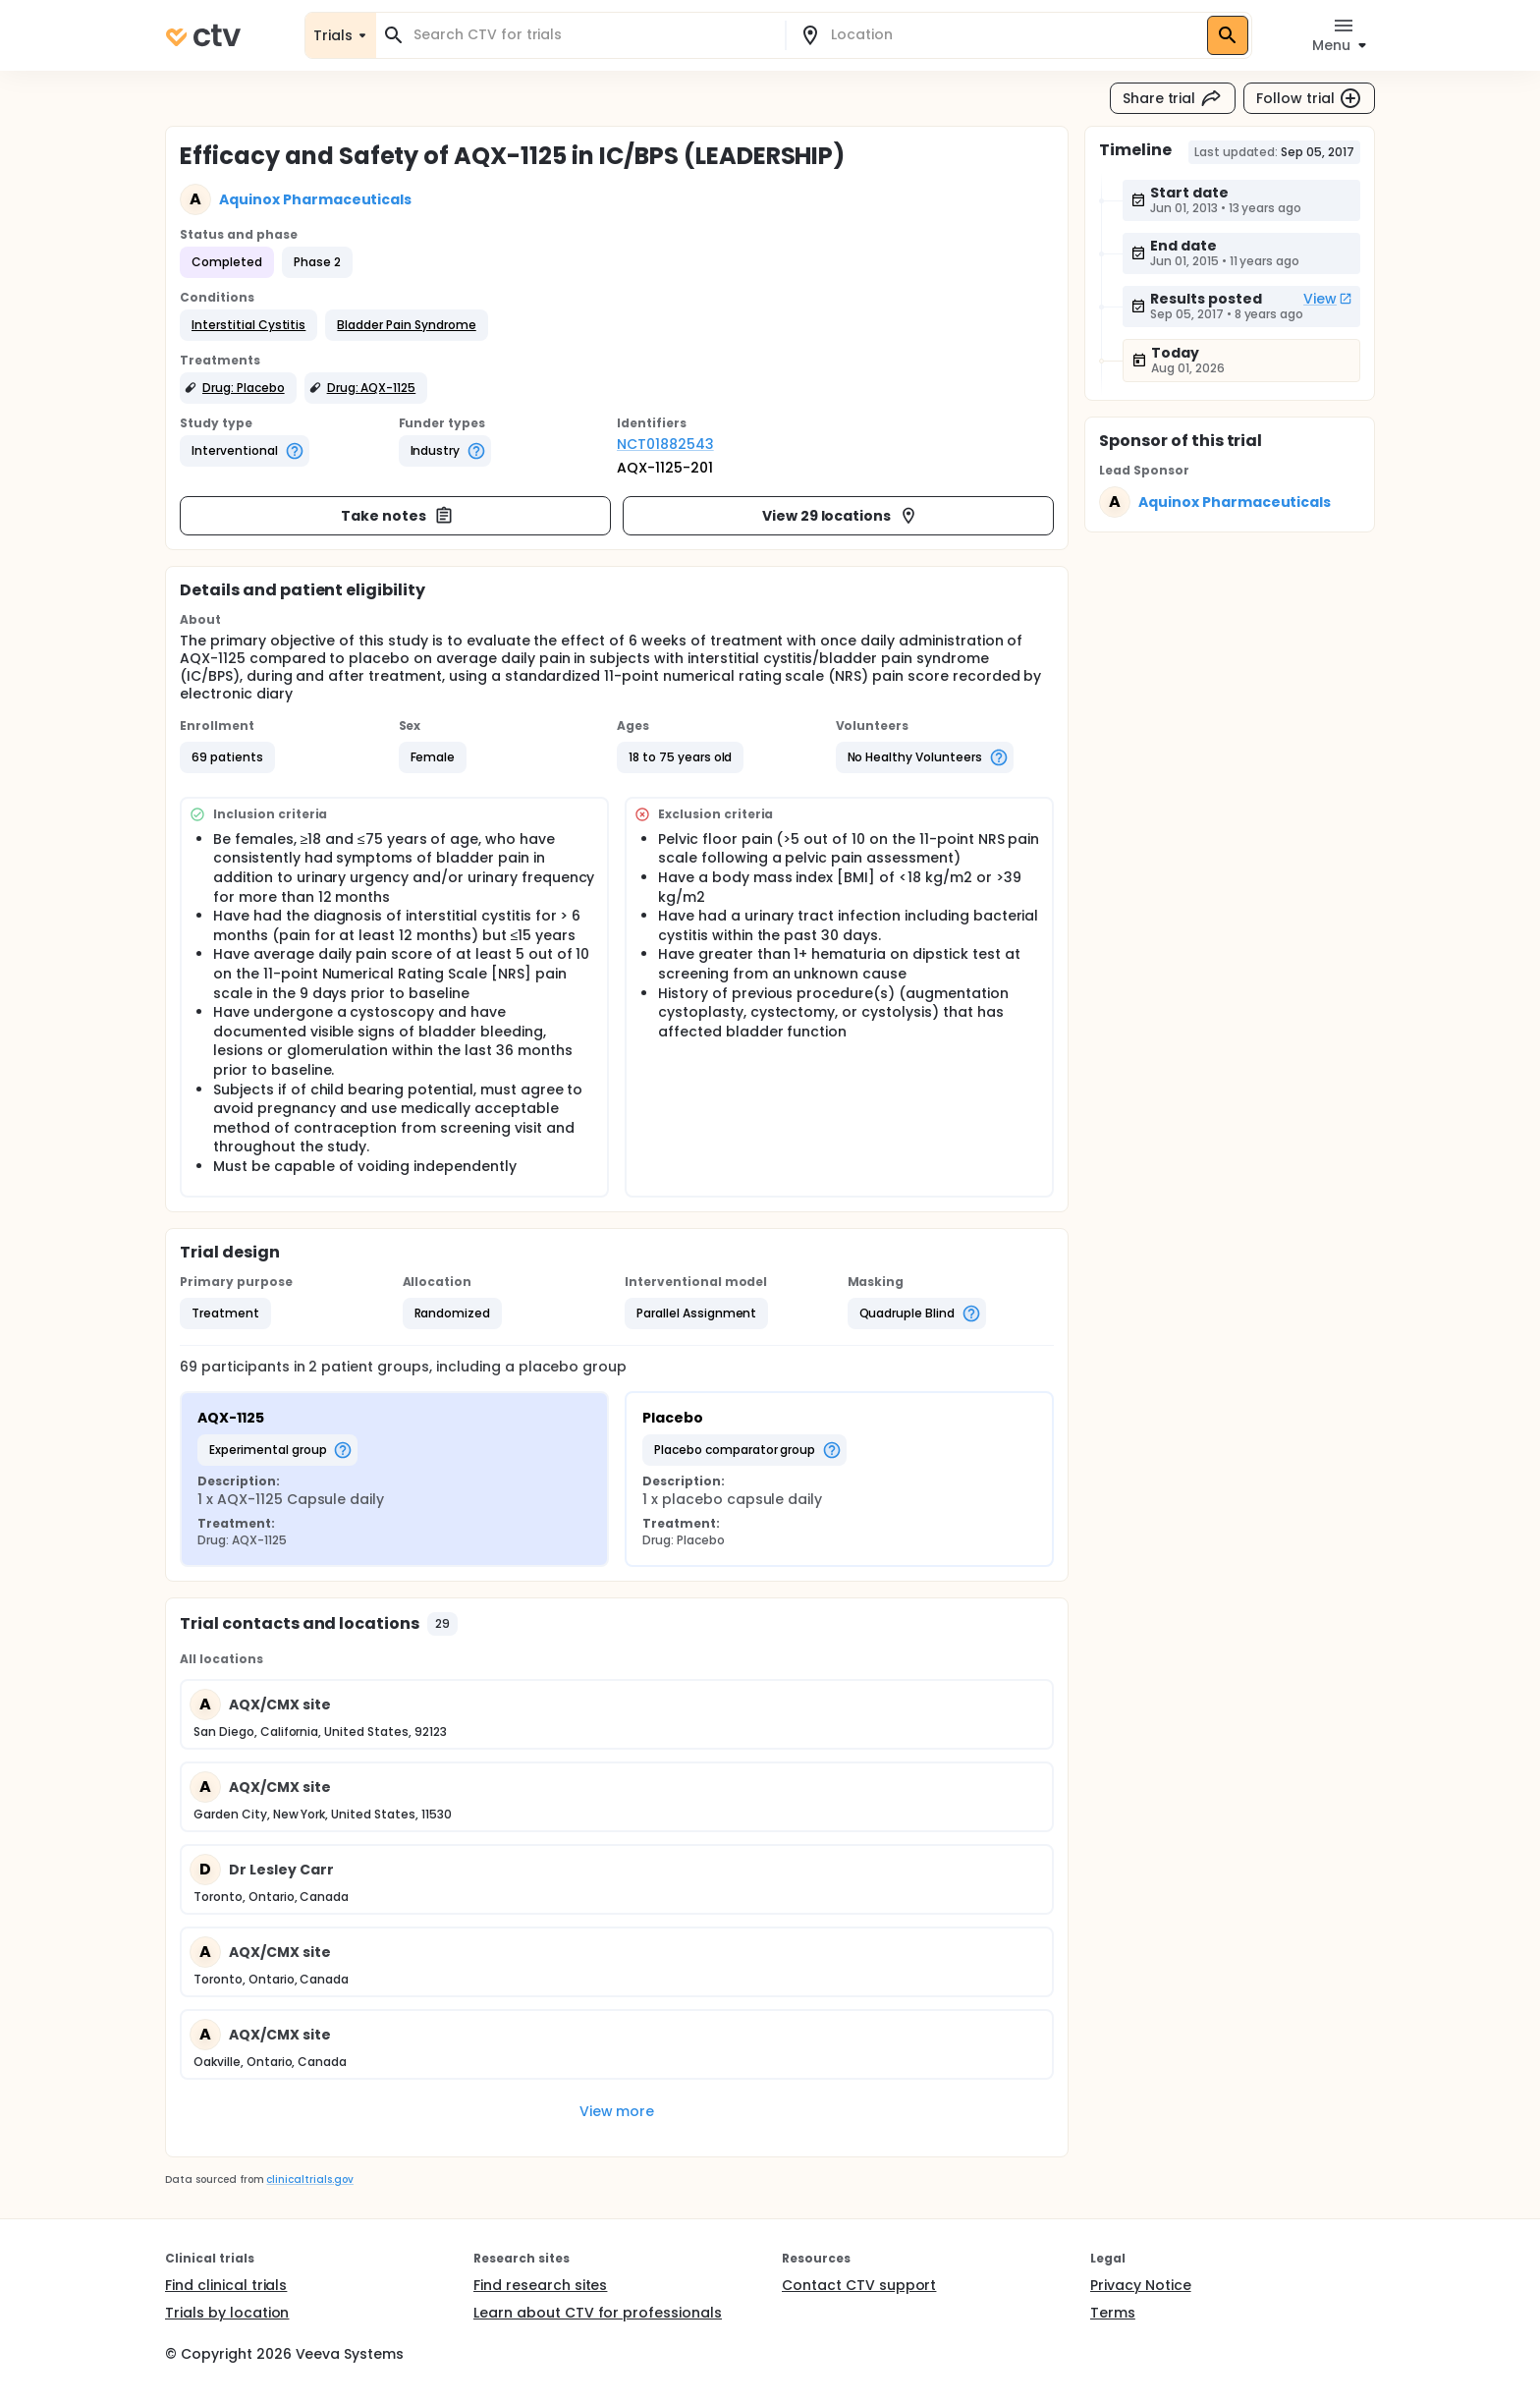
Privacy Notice (1140, 2285)
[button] (248, 325)
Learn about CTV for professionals (597, 2312)
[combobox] (592, 35)
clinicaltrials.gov (309, 2179)
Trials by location (227, 2312)
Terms (1112, 2312)
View (1327, 298)
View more (617, 2111)
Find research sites (540, 2285)
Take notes (397, 516)
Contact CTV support (859, 2285)
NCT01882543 (665, 444)
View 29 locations (840, 516)
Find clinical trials (226, 2285)
